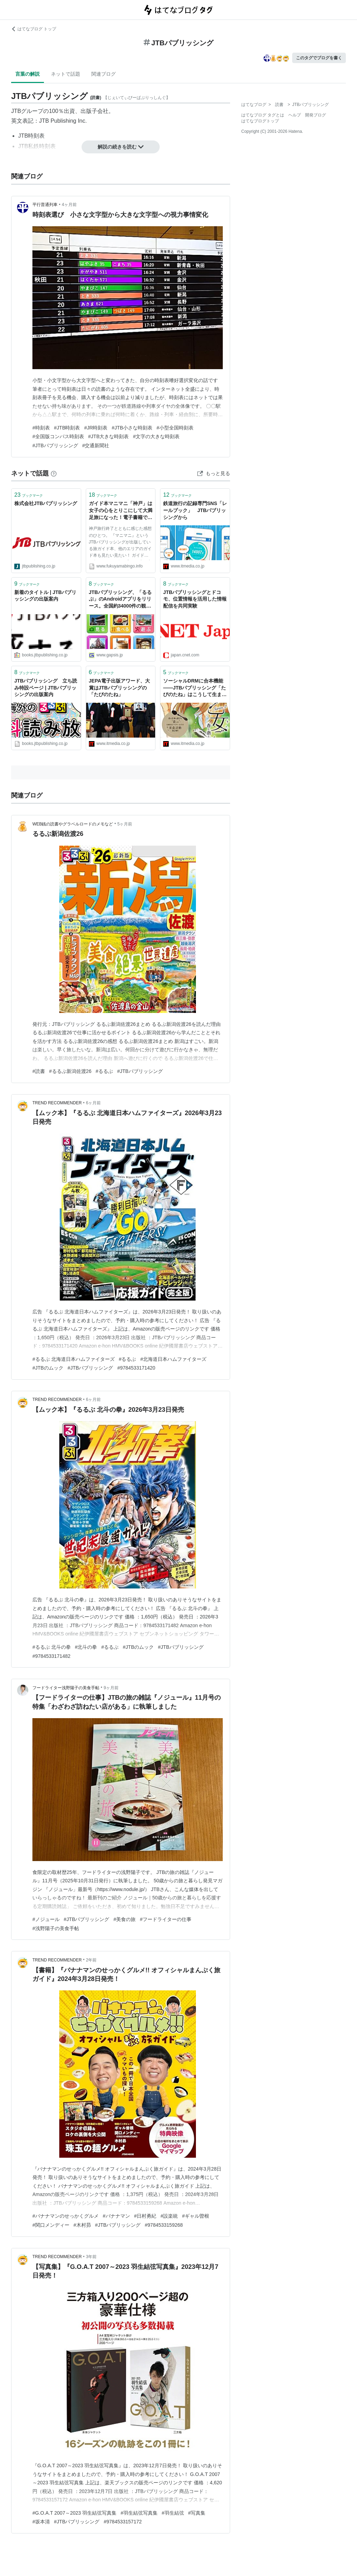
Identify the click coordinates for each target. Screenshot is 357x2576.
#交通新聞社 (95, 445)
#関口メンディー (50, 2225)
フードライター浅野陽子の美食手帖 (65, 1687)
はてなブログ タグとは (262, 115)
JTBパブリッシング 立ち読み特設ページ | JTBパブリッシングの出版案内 (45, 687)
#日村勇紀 (145, 2216)
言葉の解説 (27, 74)
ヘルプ (294, 115)
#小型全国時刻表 (175, 427)
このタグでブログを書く (319, 57)
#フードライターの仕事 (165, 1919)
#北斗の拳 (86, 1647)
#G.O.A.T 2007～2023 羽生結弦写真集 (74, 2513)
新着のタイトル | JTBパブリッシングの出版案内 (45, 595)
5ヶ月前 (124, 824)
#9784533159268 (164, 2225)
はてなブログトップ (260, 121)
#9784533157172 (123, 2521)
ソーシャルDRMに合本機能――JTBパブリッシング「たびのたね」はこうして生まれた (195, 688)
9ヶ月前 (111, 1687)
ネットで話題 (65, 74)
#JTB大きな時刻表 (108, 436)
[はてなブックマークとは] (53, 473)
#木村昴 (82, 2225)
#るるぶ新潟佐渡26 (70, 1071)
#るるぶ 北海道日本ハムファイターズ (73, 1359)
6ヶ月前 (93, 1102)
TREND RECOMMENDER (57, 1102)
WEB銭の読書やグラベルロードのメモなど (72, 824)
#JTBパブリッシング (55, 445)
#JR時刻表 (95, 427)
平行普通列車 (45, 204)
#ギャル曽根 (195, 2216)
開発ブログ (315, 115)
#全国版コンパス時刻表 (58, 436)
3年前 (91, 2256)
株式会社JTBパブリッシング (45, 503)
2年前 (91, 1960)
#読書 (38, 1071)
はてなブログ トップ (33, 28)
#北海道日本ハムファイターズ (173, 1359)
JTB (16, 111)
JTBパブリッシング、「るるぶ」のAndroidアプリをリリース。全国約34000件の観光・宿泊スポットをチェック (120, 599)
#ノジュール (46, 1919)
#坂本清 (41, 2521)
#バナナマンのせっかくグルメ (65, 2216)
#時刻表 (41, 427)
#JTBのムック (47, 1368)
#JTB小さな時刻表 (132, 427)
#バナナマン (116, 2216)
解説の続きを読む (121, 147)
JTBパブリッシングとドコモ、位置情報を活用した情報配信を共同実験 (195, 599)
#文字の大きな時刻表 (156, 436)
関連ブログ (103, 74)
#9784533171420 (136, 1368)
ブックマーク (28, 495)
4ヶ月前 (69, 204)
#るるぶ (104, 1071)
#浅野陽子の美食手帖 (55, 1928)
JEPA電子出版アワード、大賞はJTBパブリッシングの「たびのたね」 (119, 687)
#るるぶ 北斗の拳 (51, 1647)
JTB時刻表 (31, 136)
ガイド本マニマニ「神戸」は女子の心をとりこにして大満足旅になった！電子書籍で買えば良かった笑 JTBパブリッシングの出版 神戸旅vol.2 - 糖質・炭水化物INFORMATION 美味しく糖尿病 (120, 511)
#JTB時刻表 (67, 427)
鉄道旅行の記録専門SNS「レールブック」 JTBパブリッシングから (195, 510)
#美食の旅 (124, 1919)
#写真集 (197, 2513)
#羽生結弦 (173, 2513)
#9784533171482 (51, 1656)
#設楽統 (169, 2216)
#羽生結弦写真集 (139, 2513)
